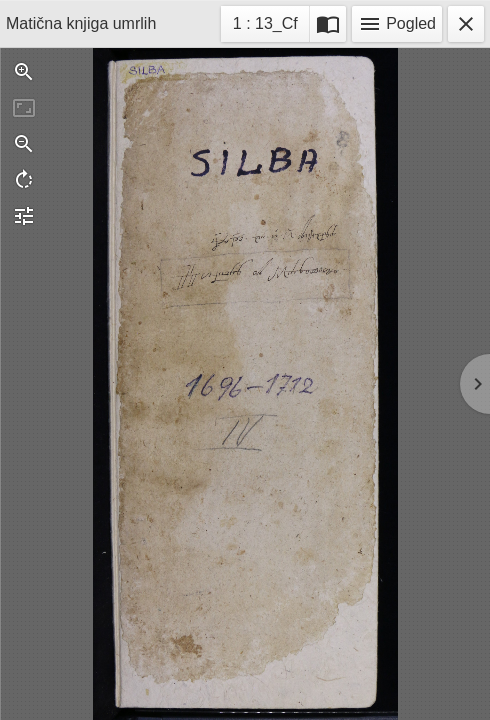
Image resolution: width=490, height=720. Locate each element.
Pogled (397, 24)
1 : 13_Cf (265, 26)
